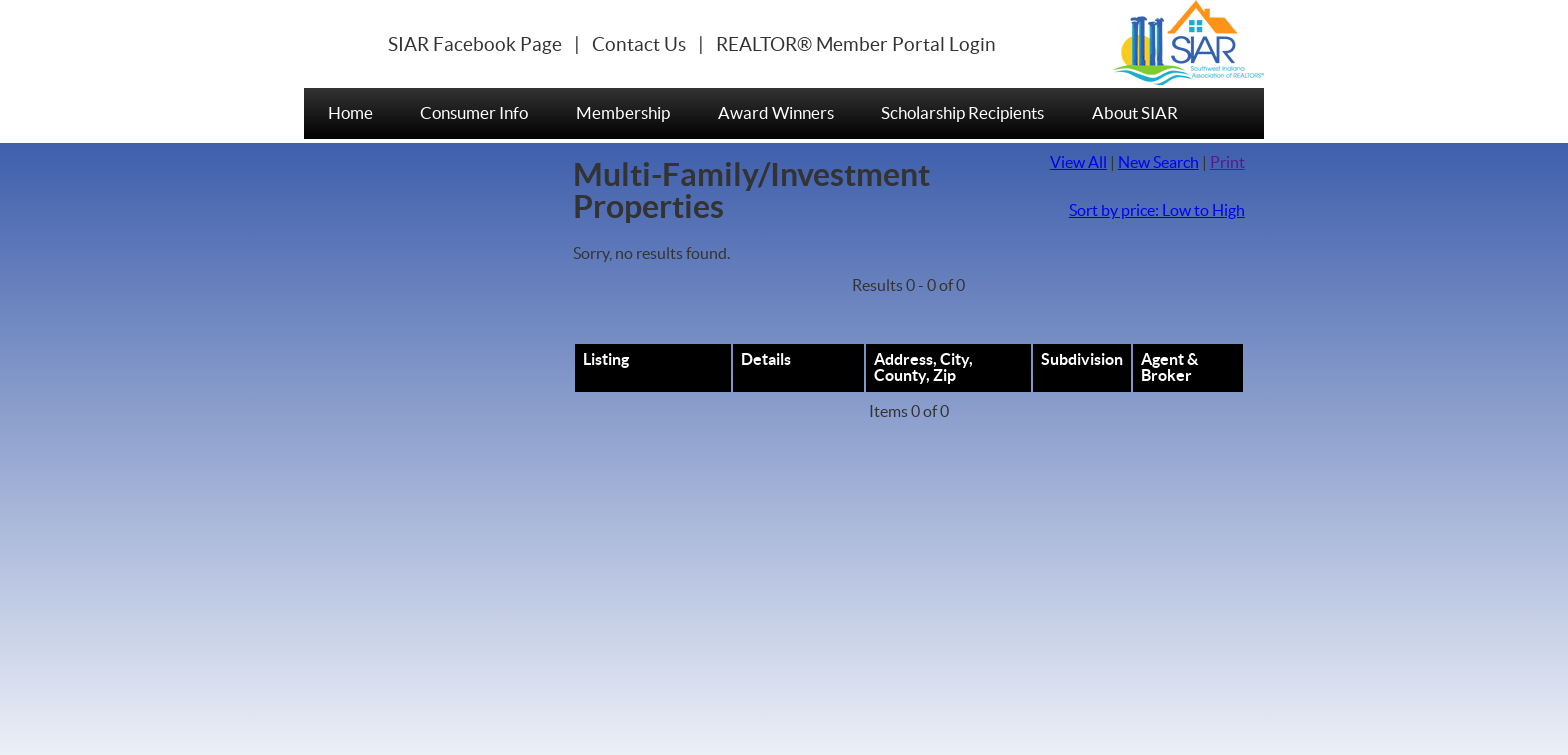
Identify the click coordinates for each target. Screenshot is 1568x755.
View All (1078, 163)
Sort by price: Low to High (1157, 211)
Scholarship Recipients (962, 113)
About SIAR (1135, 113)
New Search (1158, 163)
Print (1227, 163)
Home (350, 113)
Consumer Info (474, 113)
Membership (623, 113)
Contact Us (639, 45)
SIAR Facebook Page (475, 45)
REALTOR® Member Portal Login (856, 45)
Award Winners (776, 113)
